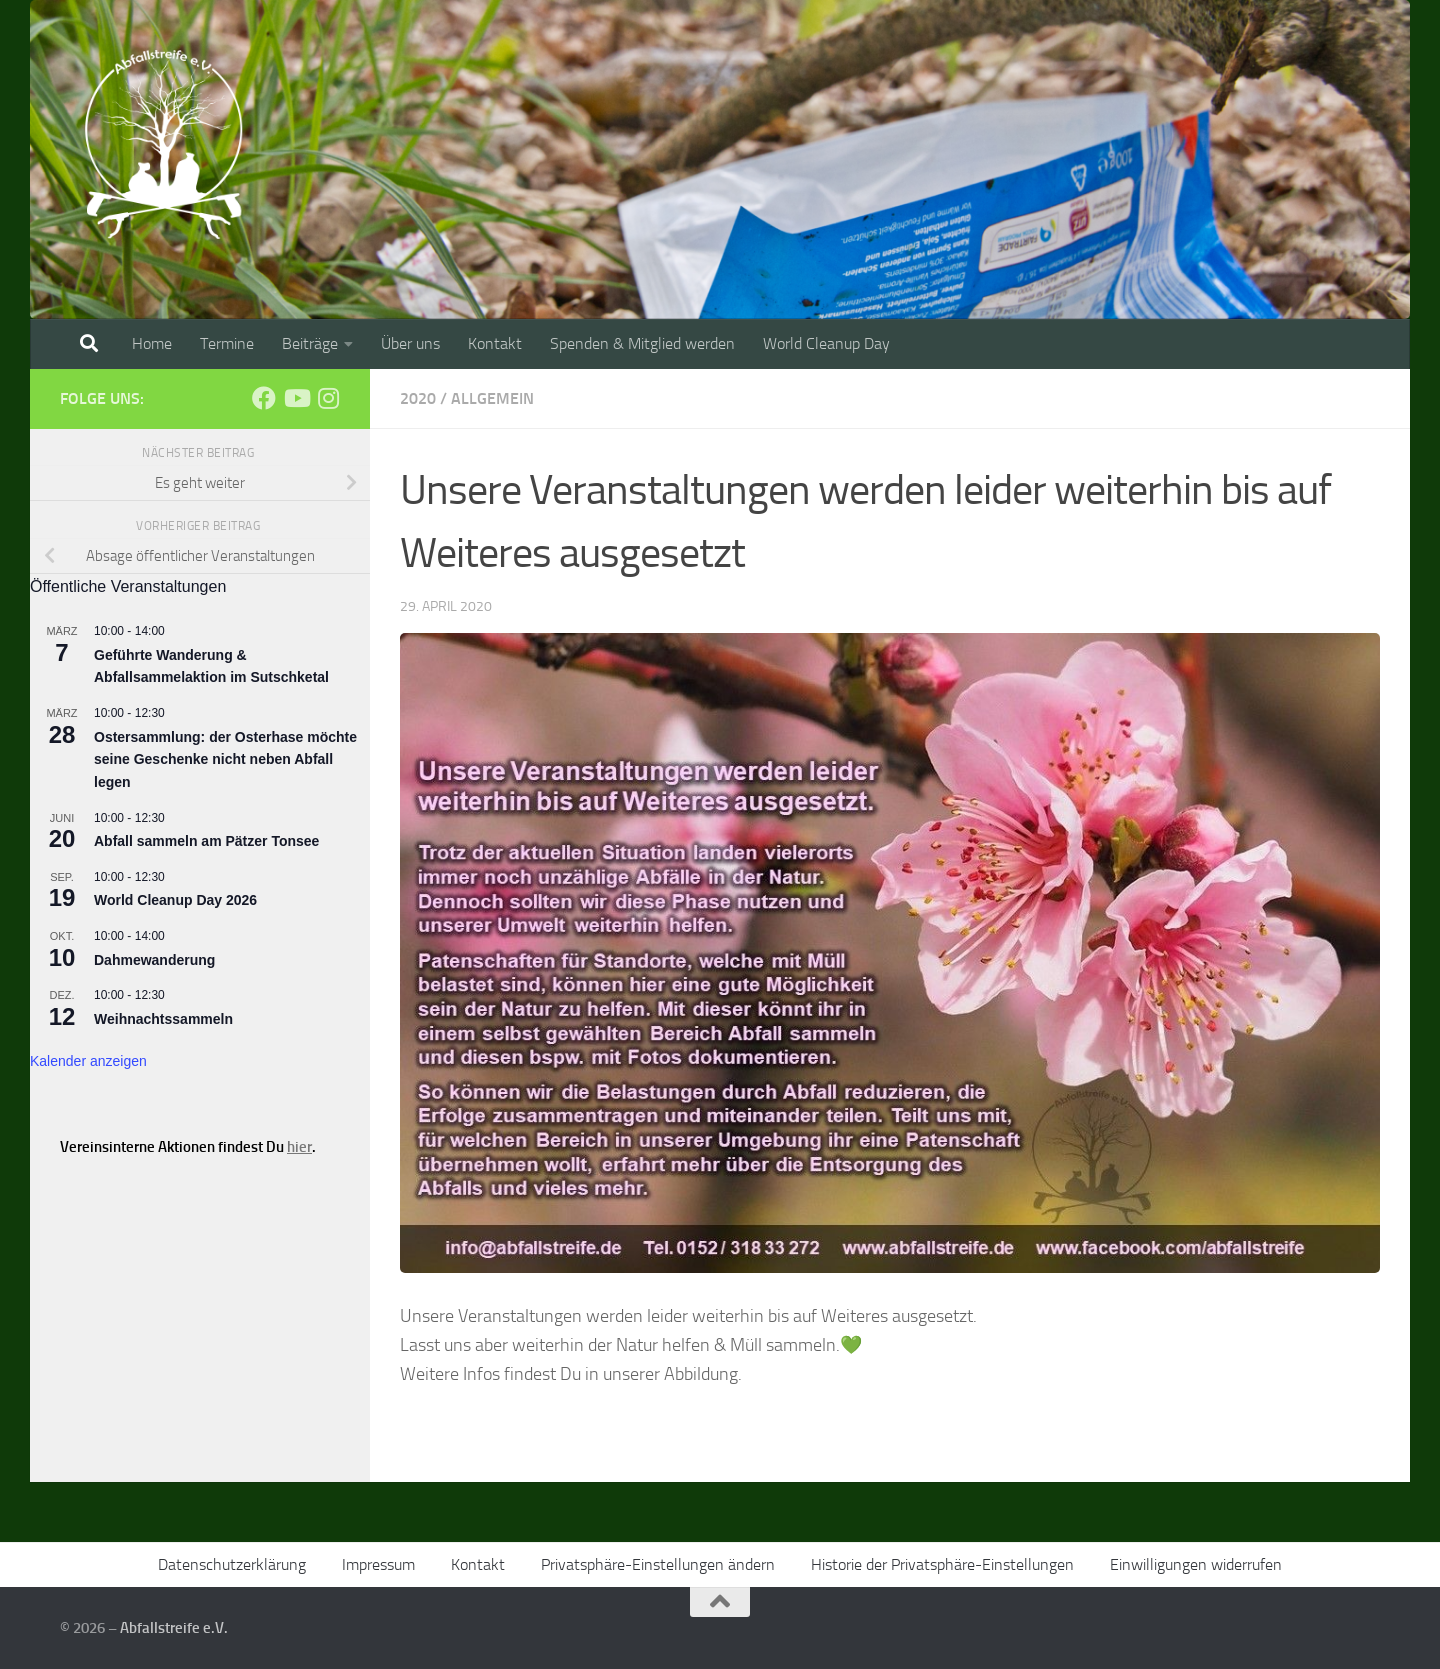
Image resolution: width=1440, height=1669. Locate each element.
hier (299, 1147)
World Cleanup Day (826, 343)
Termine (227, 343)
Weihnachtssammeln (163, 1019)
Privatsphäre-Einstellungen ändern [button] (658, 1564)
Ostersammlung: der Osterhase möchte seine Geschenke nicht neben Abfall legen (225, 759)
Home (152, 343)
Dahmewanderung (154, 960)
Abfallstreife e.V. (174, 1628)
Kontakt (495, 343)
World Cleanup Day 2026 (175, 900)
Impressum (378, 1564)
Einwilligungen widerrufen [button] (1196, 1564)
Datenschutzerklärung (232, 1564)
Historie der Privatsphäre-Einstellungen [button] (942, 1564)
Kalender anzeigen (88, 1061)
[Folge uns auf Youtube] (296, 398)
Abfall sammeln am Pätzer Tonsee (206, 841)
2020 (418, 398)
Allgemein (492, 398)
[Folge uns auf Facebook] (264, 398)
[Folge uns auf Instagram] (328, 398)
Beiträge (310, 343)
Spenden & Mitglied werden (642, 343)
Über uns (410, 343)
